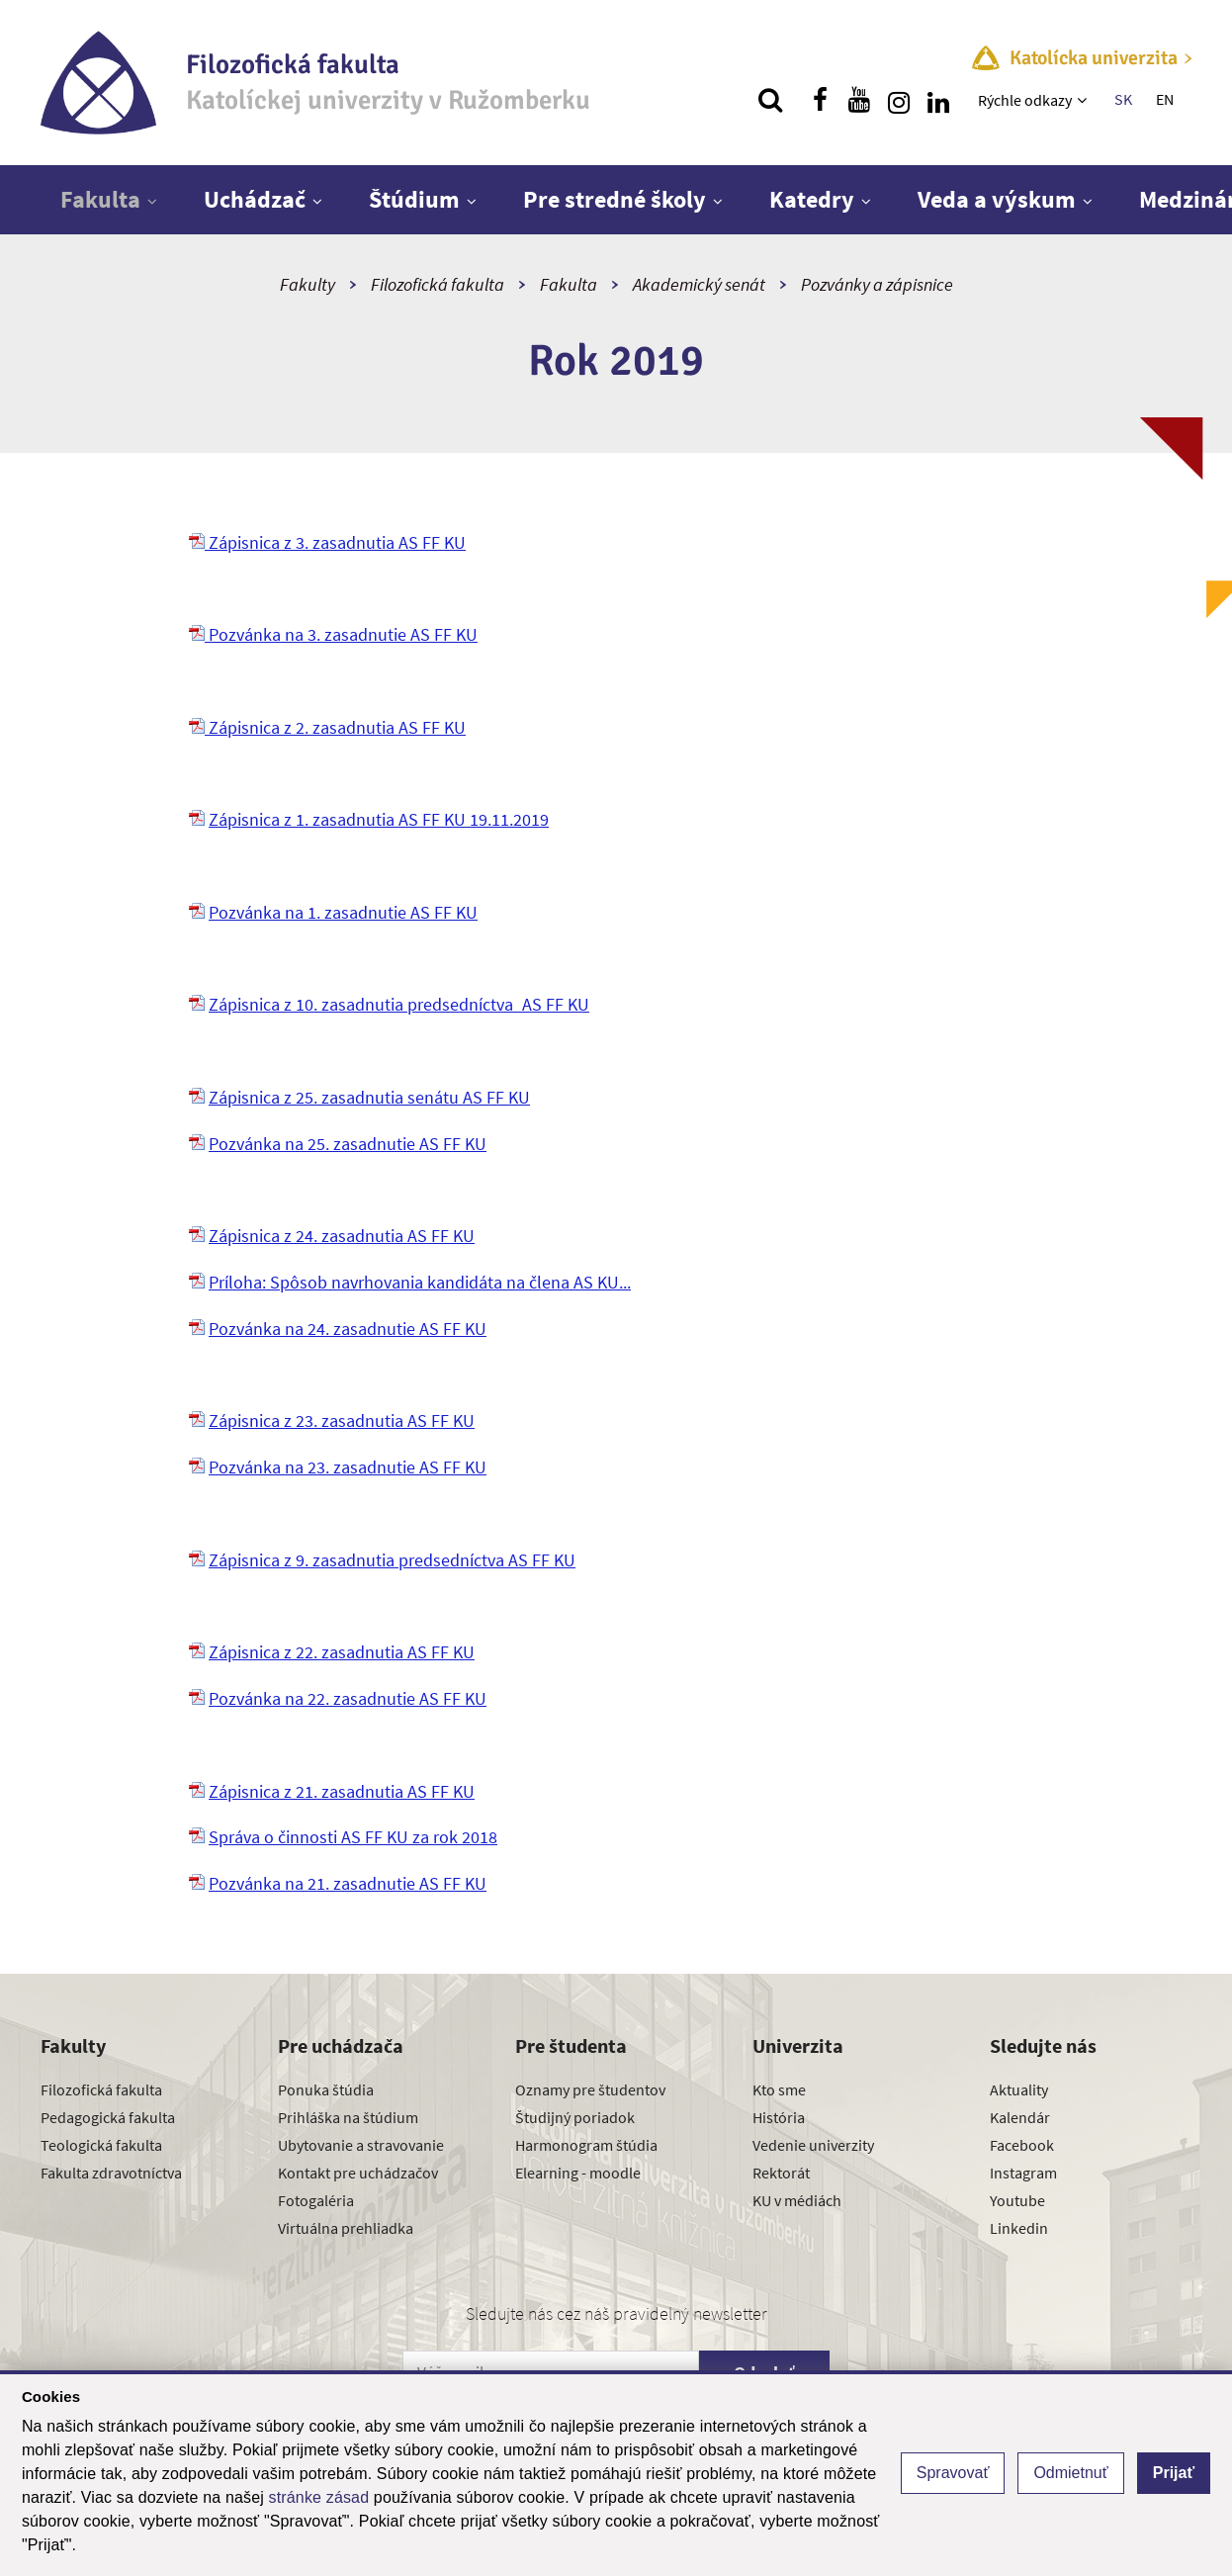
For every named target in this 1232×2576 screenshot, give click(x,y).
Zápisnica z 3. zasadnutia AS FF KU (327, 542)
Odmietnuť (1070, 2472)
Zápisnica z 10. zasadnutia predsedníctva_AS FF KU (399, 1004)
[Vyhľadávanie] (770, 100)
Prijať (1173, 2472)
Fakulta (100, 199)
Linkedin (1019, 2228)
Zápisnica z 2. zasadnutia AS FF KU (327, 727)
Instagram (1023, 2172)
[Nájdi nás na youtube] (859, 100)
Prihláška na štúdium (348, 2117)
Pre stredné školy (614, 199)
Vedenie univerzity (813, 2145)
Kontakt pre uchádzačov (358, 2172)
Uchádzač (255, 199)
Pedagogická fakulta (108, 2117)
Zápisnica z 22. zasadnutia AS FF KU (342, 1652)
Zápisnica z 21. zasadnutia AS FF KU (342, 1791)
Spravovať (953, 2472)
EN (1165, 99)
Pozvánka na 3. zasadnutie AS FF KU (333, 634)
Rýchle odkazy (1025, 100)
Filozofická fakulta (437, 284)
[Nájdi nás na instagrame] (899, 100)
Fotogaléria (316, 2200)
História (778, 2117)
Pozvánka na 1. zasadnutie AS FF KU (343, 912)
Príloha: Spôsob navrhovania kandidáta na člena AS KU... (420, 1282)
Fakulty (307, 284)
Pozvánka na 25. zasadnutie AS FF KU (347, 1143)
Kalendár (1020, 2117)
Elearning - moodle (578, 2172)
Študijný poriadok (575, 2117)
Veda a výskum (997, 199)
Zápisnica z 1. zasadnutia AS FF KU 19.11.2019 (379, 819)
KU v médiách (796, 2200)
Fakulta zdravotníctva (111, 2172)
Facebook (1022, 2145)
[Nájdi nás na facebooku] (819, 100)
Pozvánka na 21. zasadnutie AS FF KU (347, 1883)
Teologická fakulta (101, 2145)
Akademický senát (699, 284)
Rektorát (781, 2172)
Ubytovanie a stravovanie (361, 2145)
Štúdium (414, 199)
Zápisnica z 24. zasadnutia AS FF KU (342, 1235)
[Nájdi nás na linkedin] (938, 100)
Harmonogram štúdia (586, 2145)
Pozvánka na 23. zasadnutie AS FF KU (347, 1467)
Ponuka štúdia (326, 2089)
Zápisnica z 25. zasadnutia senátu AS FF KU (369, 1097)
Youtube (1017, 2200)
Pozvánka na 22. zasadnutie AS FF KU (347, 1698)
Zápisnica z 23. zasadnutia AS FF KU (342, 1420)
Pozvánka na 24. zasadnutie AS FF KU (347, 1328)
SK (1123, 99)
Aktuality (1019, 2089)
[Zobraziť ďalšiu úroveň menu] (1084, 100)
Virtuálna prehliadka (345, 2228)
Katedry (811, 199)
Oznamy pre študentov (590, 2089)
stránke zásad (319, 2497)
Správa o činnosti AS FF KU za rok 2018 (353, 1836)
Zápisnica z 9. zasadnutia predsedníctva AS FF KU (392, 1560)
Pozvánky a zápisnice (877, 284)
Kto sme (779, 2089)
